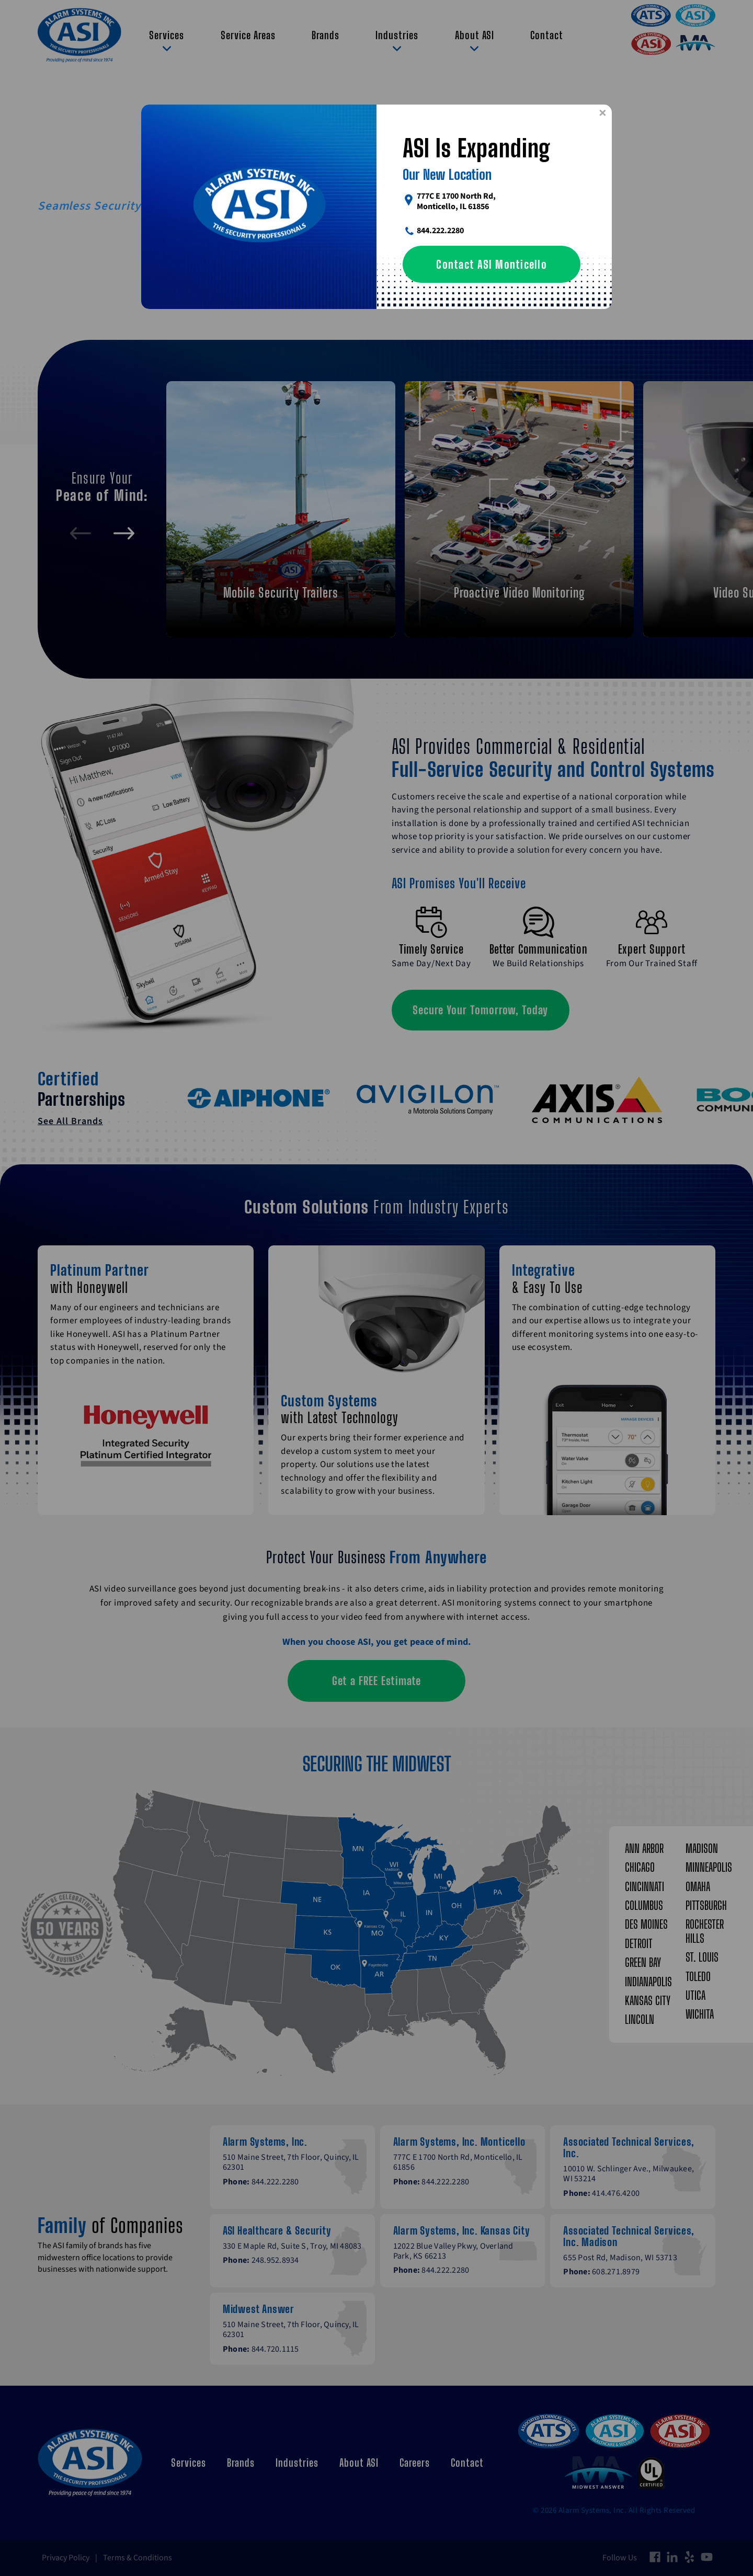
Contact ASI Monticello (491, 264)
